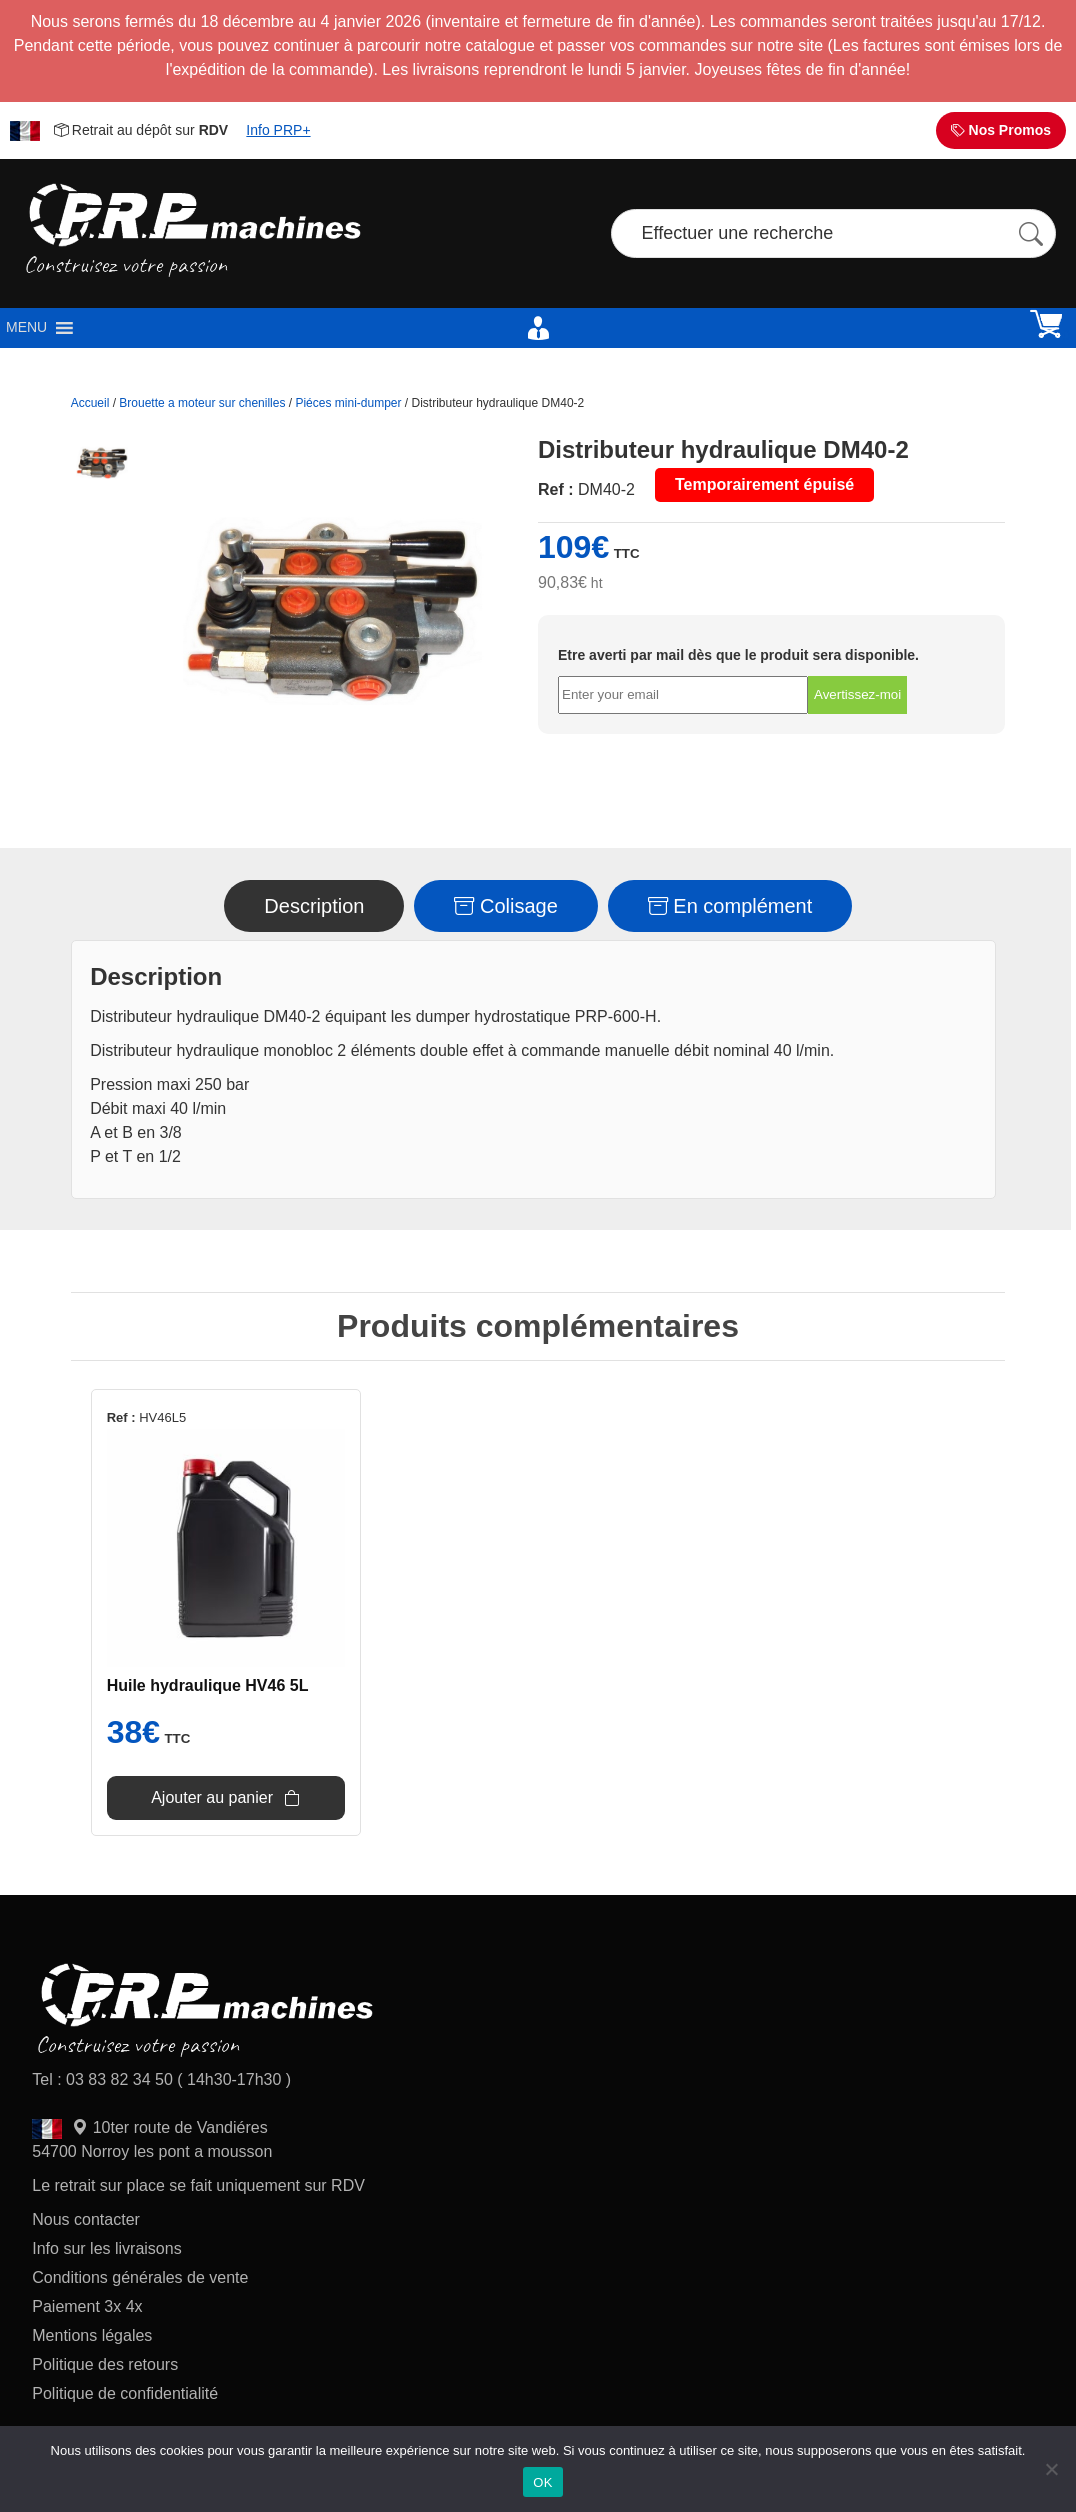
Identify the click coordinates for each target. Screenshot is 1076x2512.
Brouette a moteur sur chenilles (202, 403)
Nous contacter (86, 2219)
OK (542, 2482)
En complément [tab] (730, 906)
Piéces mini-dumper (348, 403)
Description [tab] (314, 906)
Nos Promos (1001, 130)
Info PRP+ (278, 130)
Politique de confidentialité (125, 2393)
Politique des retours (107, 2364)
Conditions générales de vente (140, 2277)
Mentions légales (92, 2335)
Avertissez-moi (857, 694)
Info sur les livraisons (106, 2248)
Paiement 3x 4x (87, 2306)
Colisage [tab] (505, 906)
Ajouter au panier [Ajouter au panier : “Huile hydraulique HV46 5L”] (212, 1797)
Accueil (90, 403)
